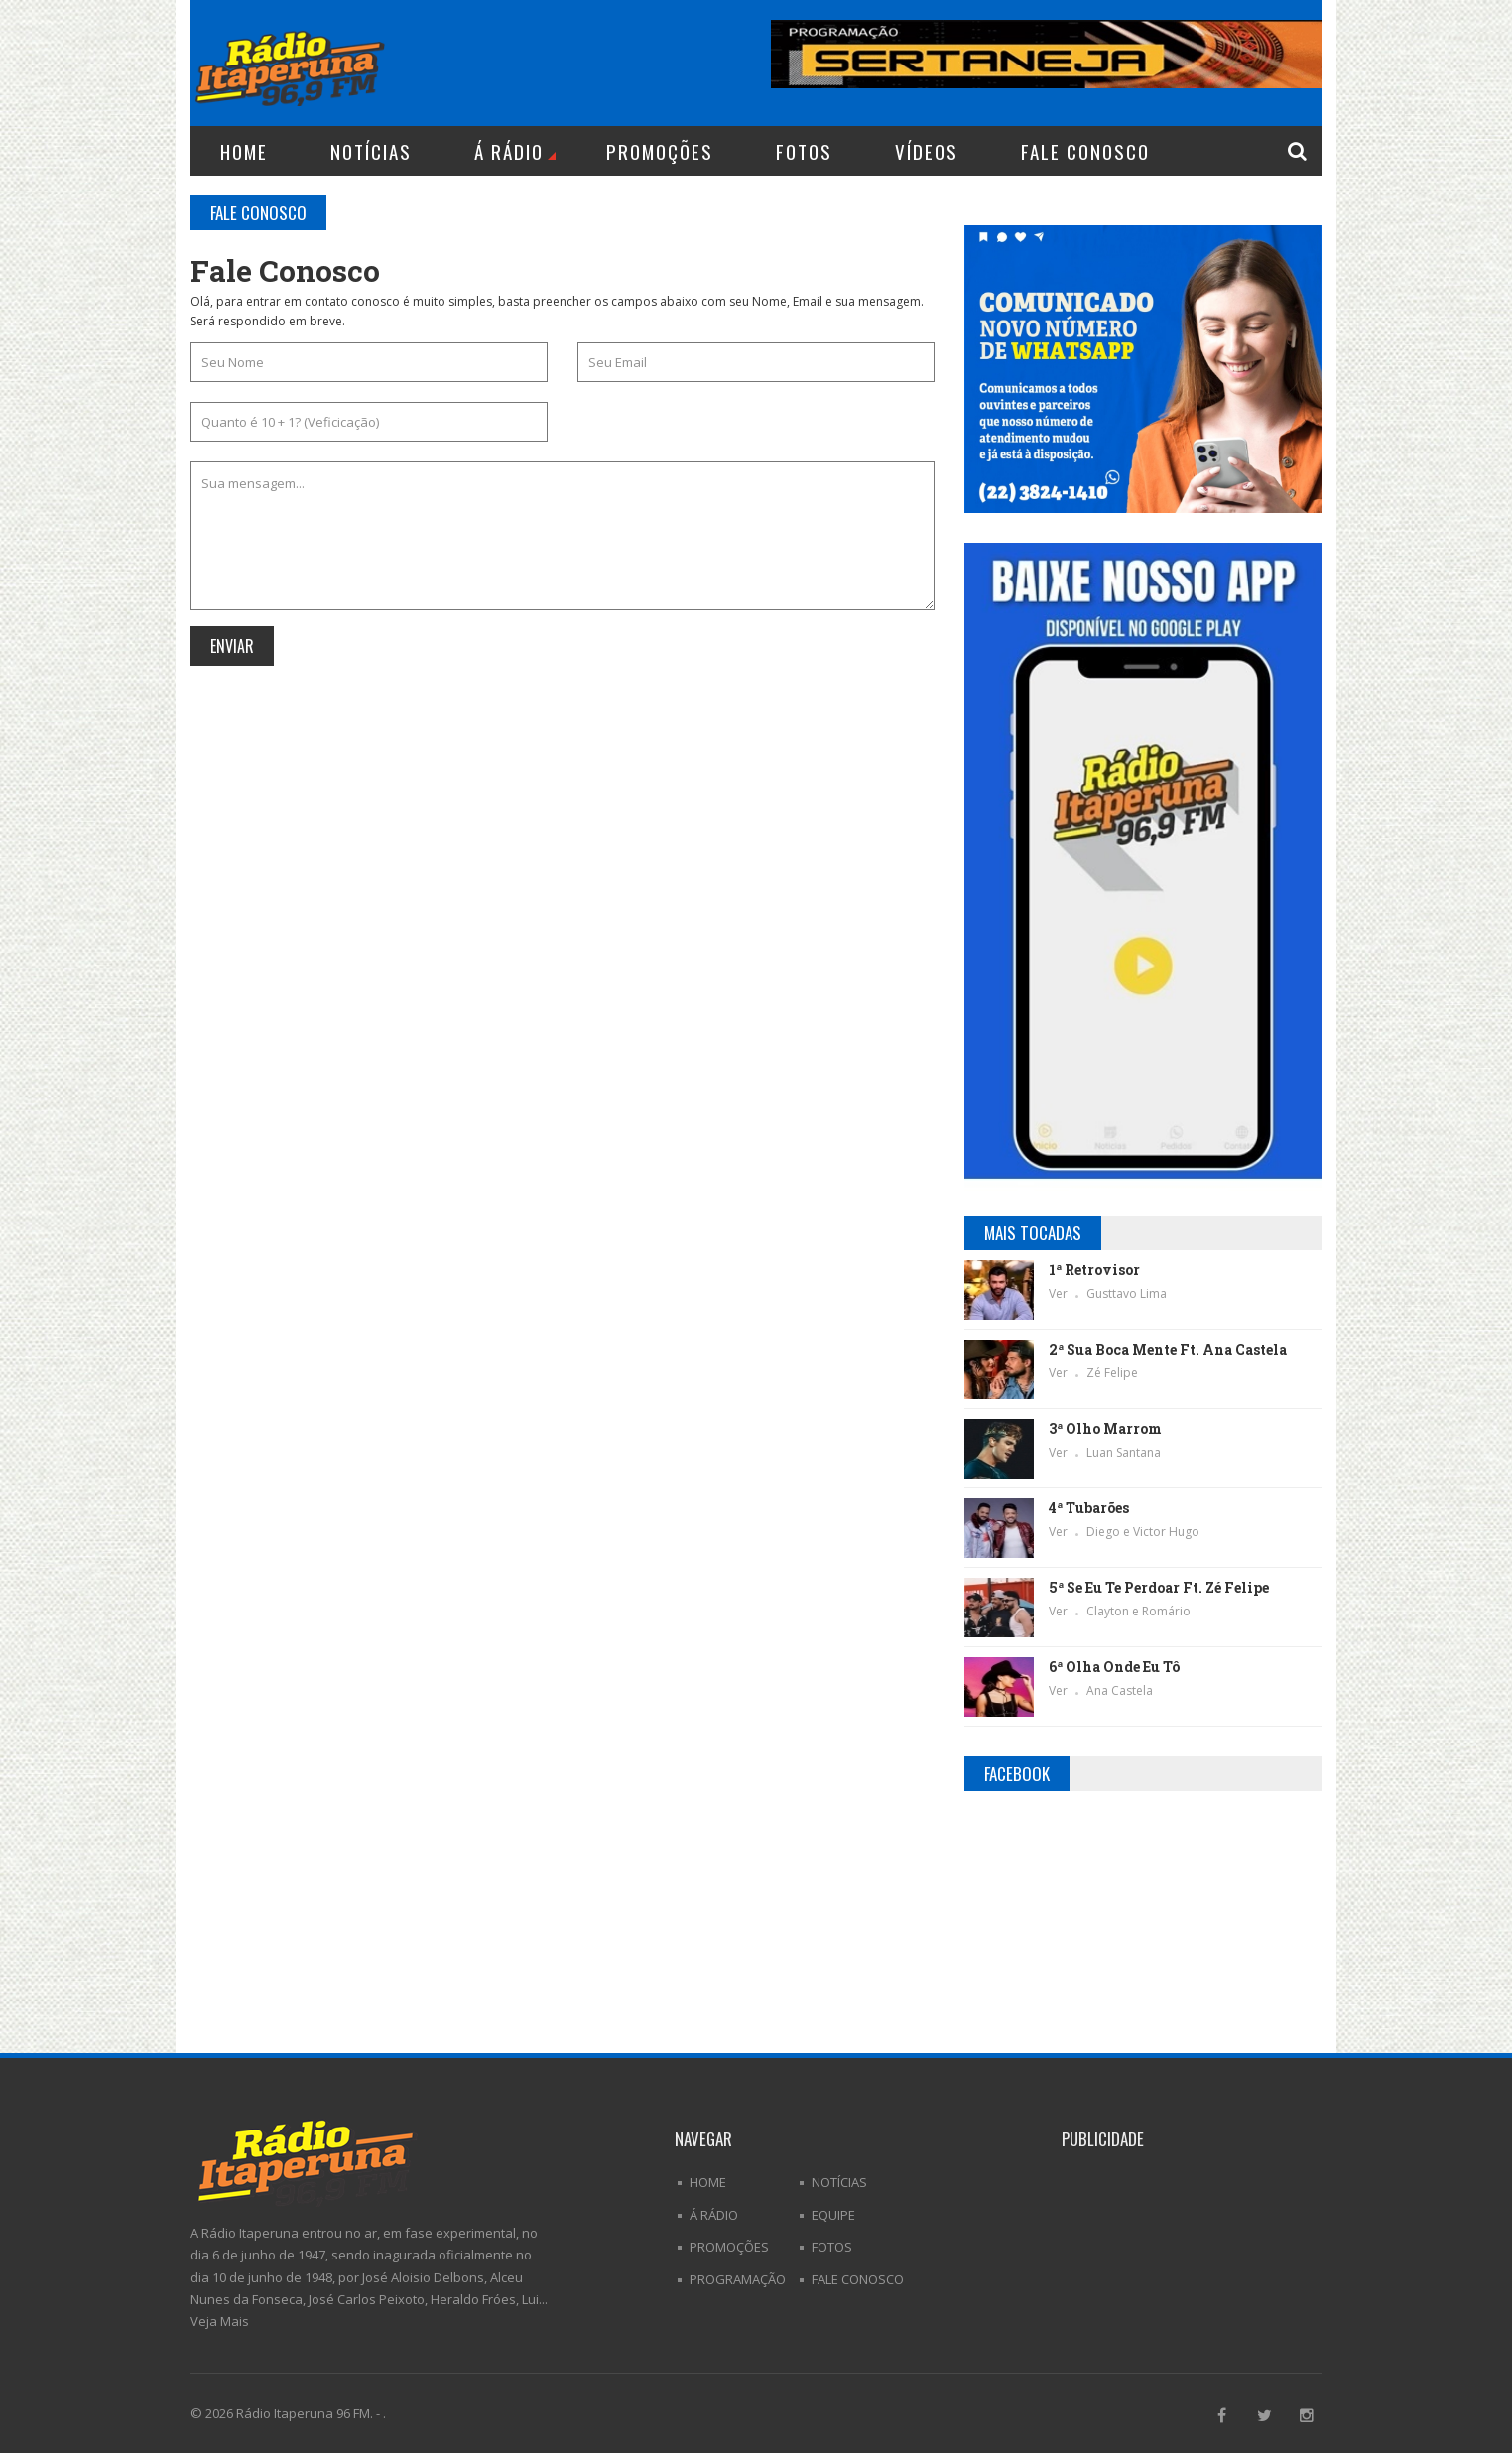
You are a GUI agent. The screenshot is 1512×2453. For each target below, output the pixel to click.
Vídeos (926, 151)
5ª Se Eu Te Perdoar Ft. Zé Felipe (1159, 1587)
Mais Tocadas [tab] (1032, 1233)
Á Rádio (515, 151)
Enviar (232, 646)
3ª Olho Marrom (1105, 1428)
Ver (1060, 1293)
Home (244, 151)
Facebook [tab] (1017, 1773)
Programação (738, 2279)
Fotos (804, 151)
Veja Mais (219, 2321)
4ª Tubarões (1089, 1507)
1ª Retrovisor (1094, 1269)
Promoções (659, 151)
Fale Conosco (1085, 151)
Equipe (833, 2215)
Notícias (371, 151)
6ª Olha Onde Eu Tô (1114, 1666)
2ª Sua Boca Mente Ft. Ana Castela (1168, 1349)
